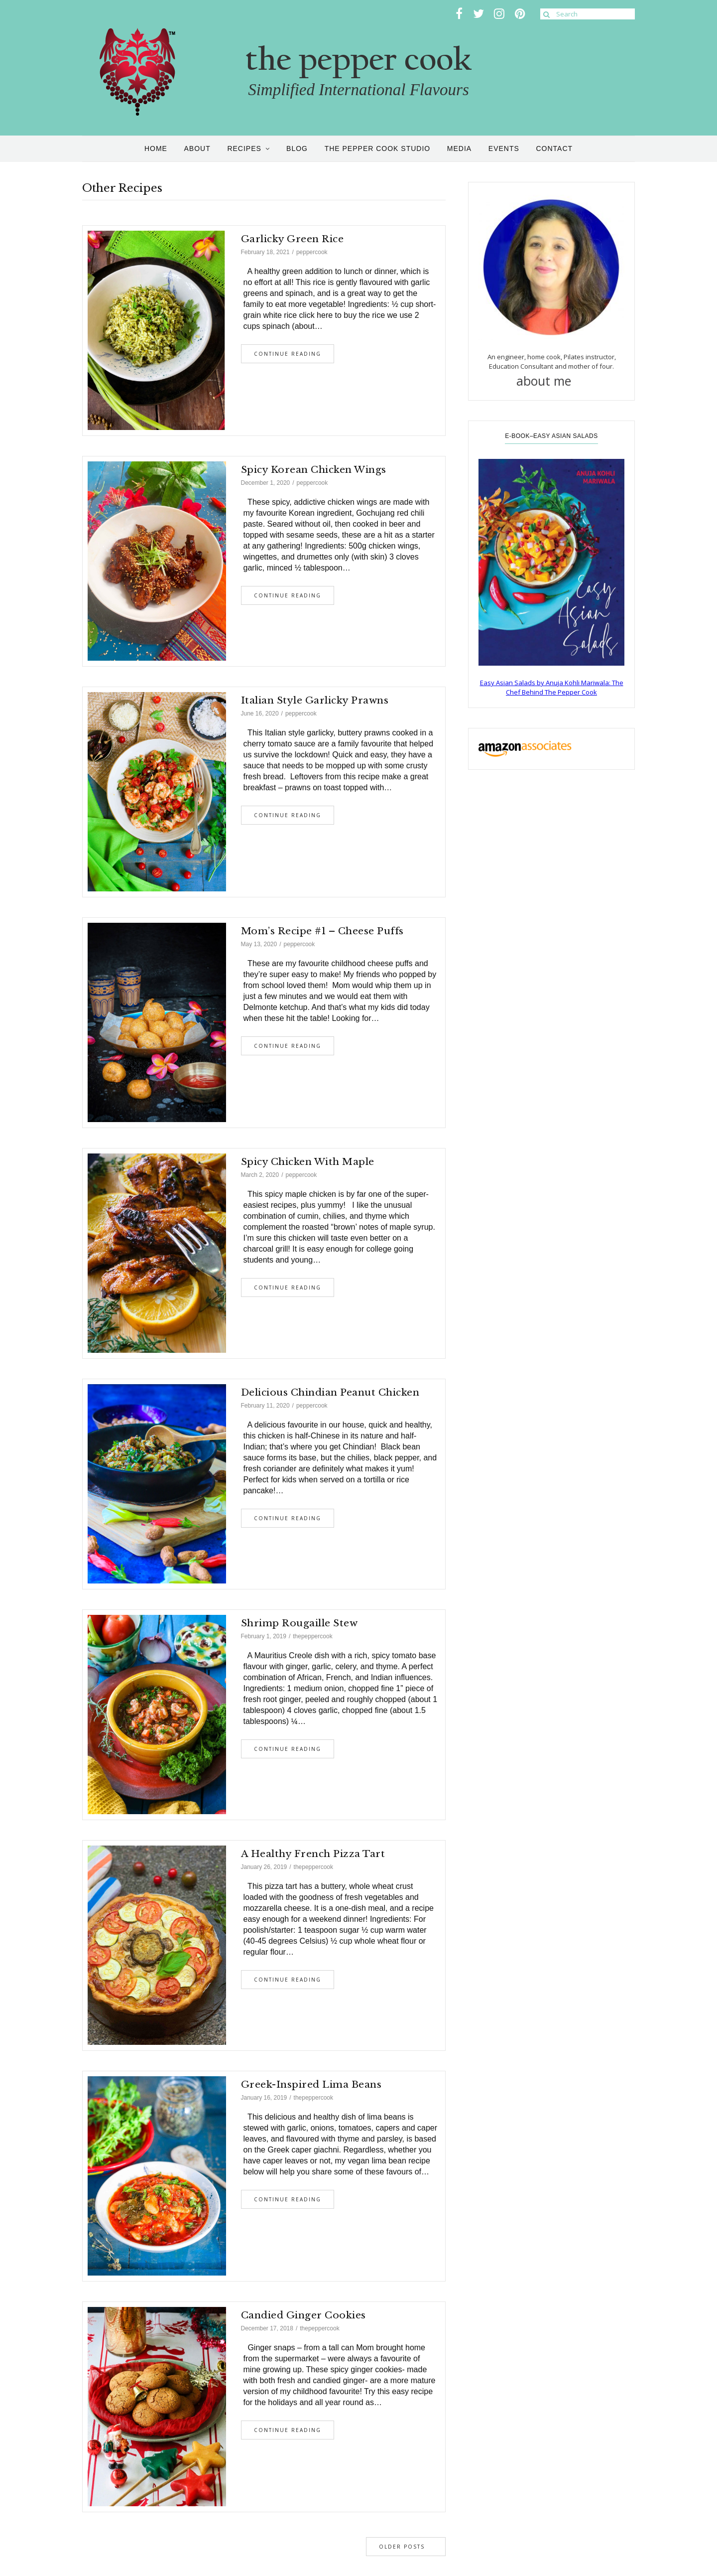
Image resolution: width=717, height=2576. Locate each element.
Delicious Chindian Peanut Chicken (330, 1392)
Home (155, 148)
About (197, 148)
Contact (554, 148)
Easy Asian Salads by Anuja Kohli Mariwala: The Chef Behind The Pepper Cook (551, 687)
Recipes (244, 148)
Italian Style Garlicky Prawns (315, 700)
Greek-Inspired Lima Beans (311, 2084)
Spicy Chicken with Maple (307, 1161)
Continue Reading (287, 353)
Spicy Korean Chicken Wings (313, 469)
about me (551, 380)
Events (503, 148)
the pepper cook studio (378, 148)
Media (459, 148)
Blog (297, 148)
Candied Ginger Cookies (303, 2315)
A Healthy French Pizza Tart (313, 1854)
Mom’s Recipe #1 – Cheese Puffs (322, 931)
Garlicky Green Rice (292, 239)
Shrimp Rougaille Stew (299, 1623)
